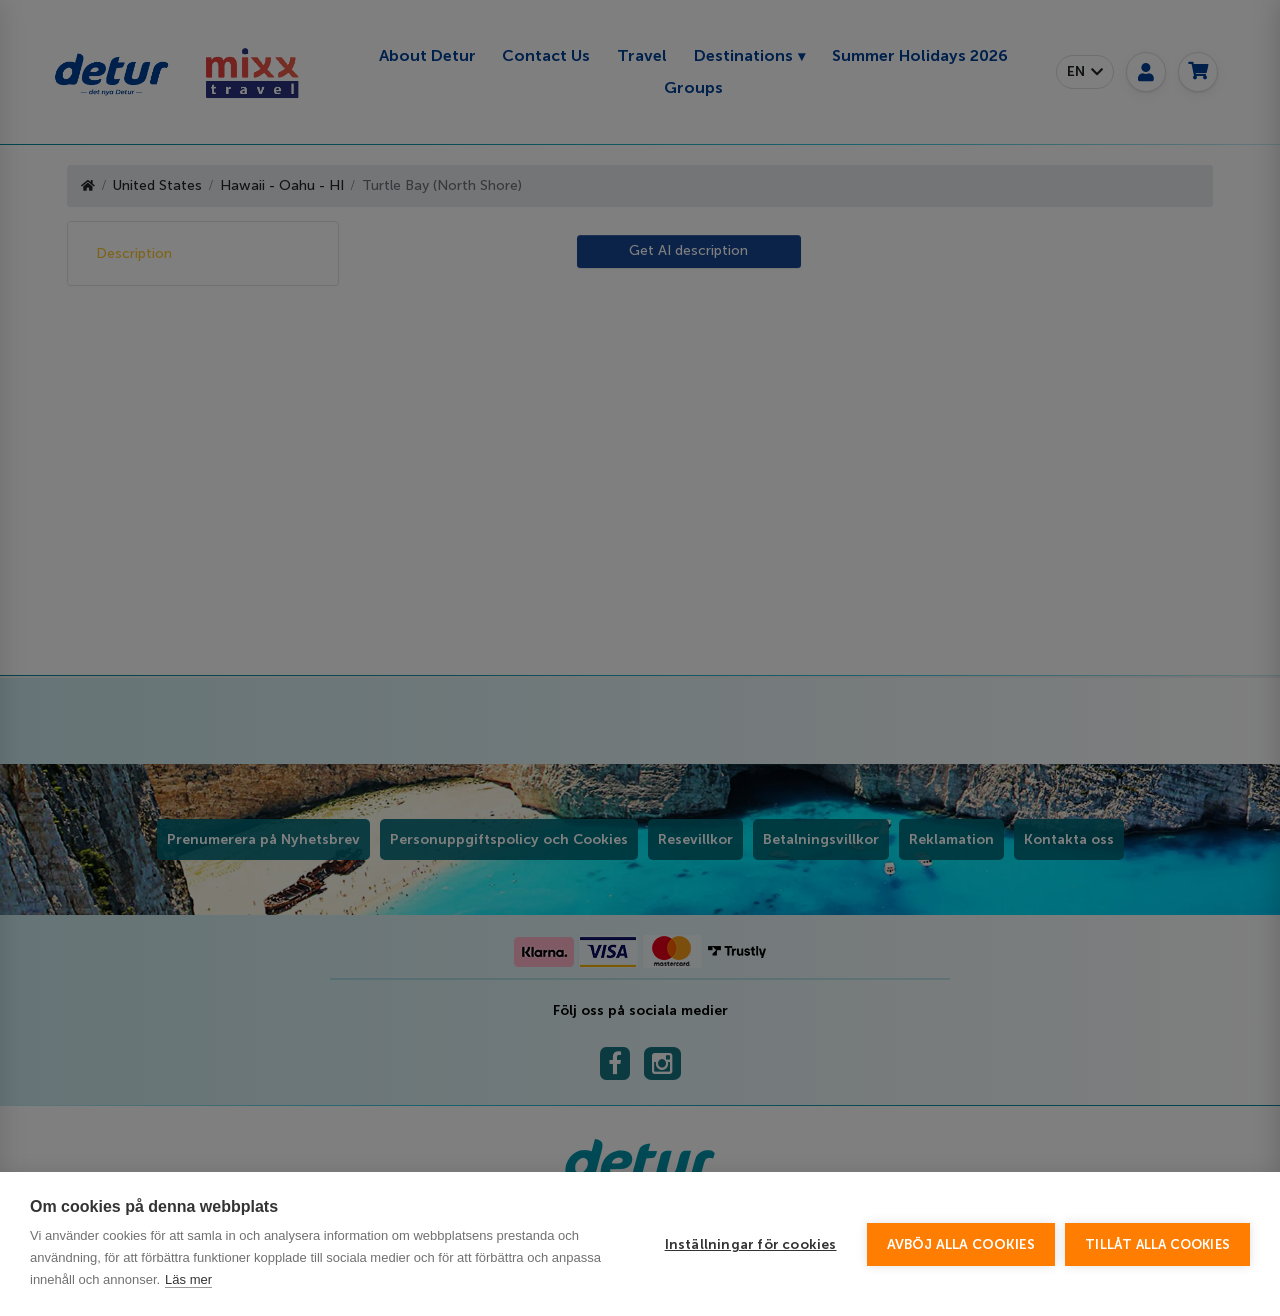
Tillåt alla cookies (1157, 1244)
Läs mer (188, 1279)
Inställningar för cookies (751, 1244)
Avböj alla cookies (961, 1244)
